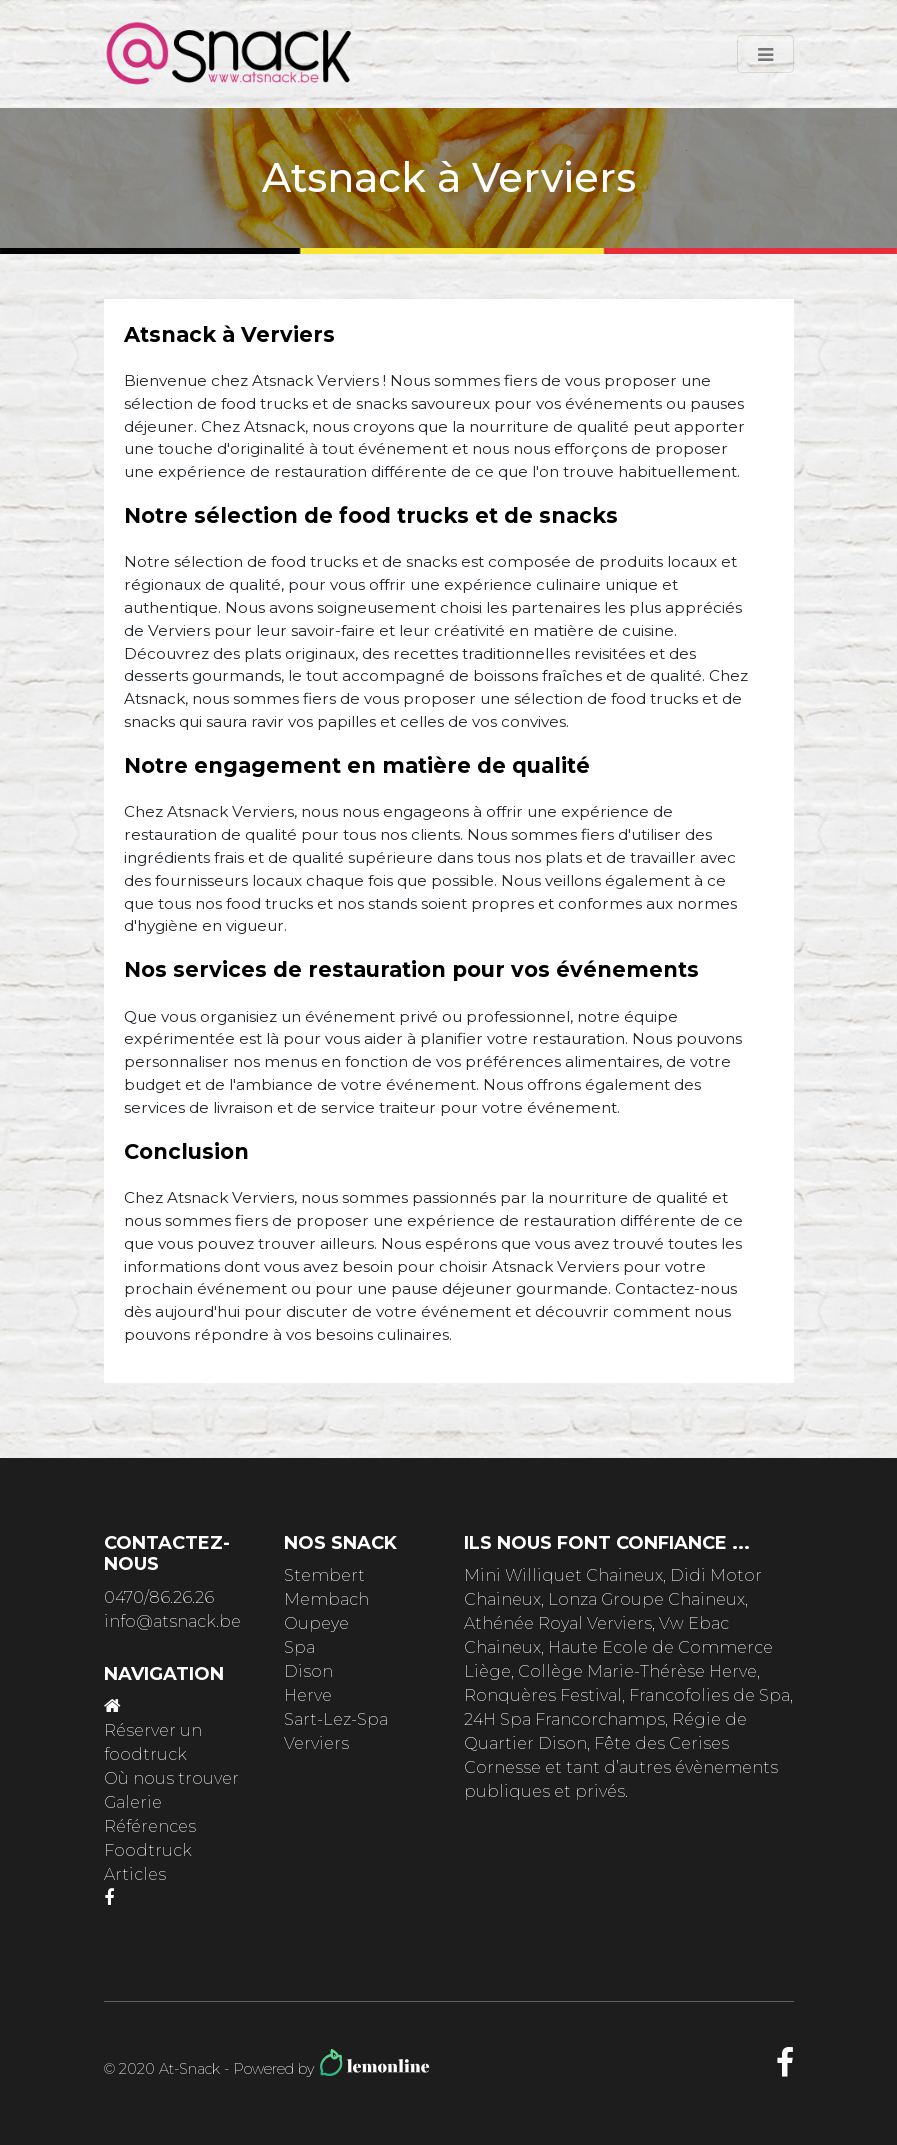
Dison (308, 1671)
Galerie (133, 1802)
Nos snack (340, 1543)
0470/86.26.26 (159, 1597)
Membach (326, 1599)
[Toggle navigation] (765, 54)
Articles (135, 1874)
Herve (308, 1695)
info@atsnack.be (172, 1621)
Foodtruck (148, 1850)
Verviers (316, 1743)
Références (150, 1826)
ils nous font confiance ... (607, 1543)
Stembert (324, 1575)
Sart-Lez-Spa (336, 1719)
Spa (299, 1647)
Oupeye (316, 1623)
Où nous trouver (171, 1778)
